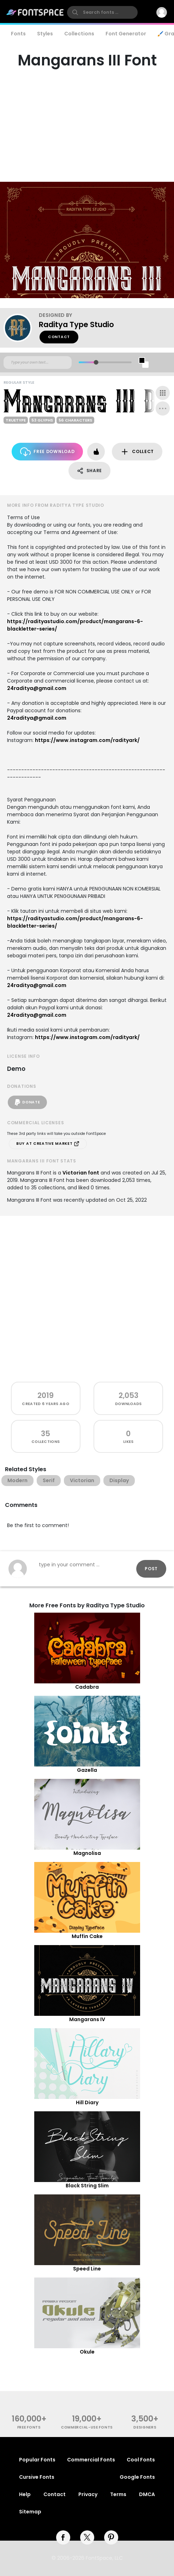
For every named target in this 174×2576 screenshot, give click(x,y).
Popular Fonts (37, 2459)
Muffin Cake (87, 1936)
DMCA (147, 2494)
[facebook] (63, 2537)
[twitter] (87, 2537)
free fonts (29, 2427)
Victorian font (80, 1172)
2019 (45, 1395)
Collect (137, 451)
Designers (144, 2427)
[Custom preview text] (38, 362)
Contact (59, 337)
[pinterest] (111, 2537)
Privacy (87, 2494)
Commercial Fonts (91, 2459)
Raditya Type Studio (76, 324)
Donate (27, 1102)
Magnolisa (87, 1853)
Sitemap (30, 2511)
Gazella (87, 1770)
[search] (102, 12)
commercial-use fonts (87, 2427)
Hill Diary (87, 2102)
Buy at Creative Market (47, 1144)
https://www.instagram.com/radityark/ (87, 740)
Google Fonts (137, 2477)
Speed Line (87, 2268)
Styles (45, 33)
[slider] (96, 362)
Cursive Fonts (36, 2477)
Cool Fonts (141, 2459)
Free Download (47, 451)
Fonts (18, 33)
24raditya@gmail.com (36, 688)
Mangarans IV (87, 2019)
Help (25, 2494)
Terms (118, 2494)
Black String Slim (87, 2185)
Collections (79, 33)
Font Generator (126, 33)
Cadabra (87, 1686)
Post (151, 1569)
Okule (87, 2351)
